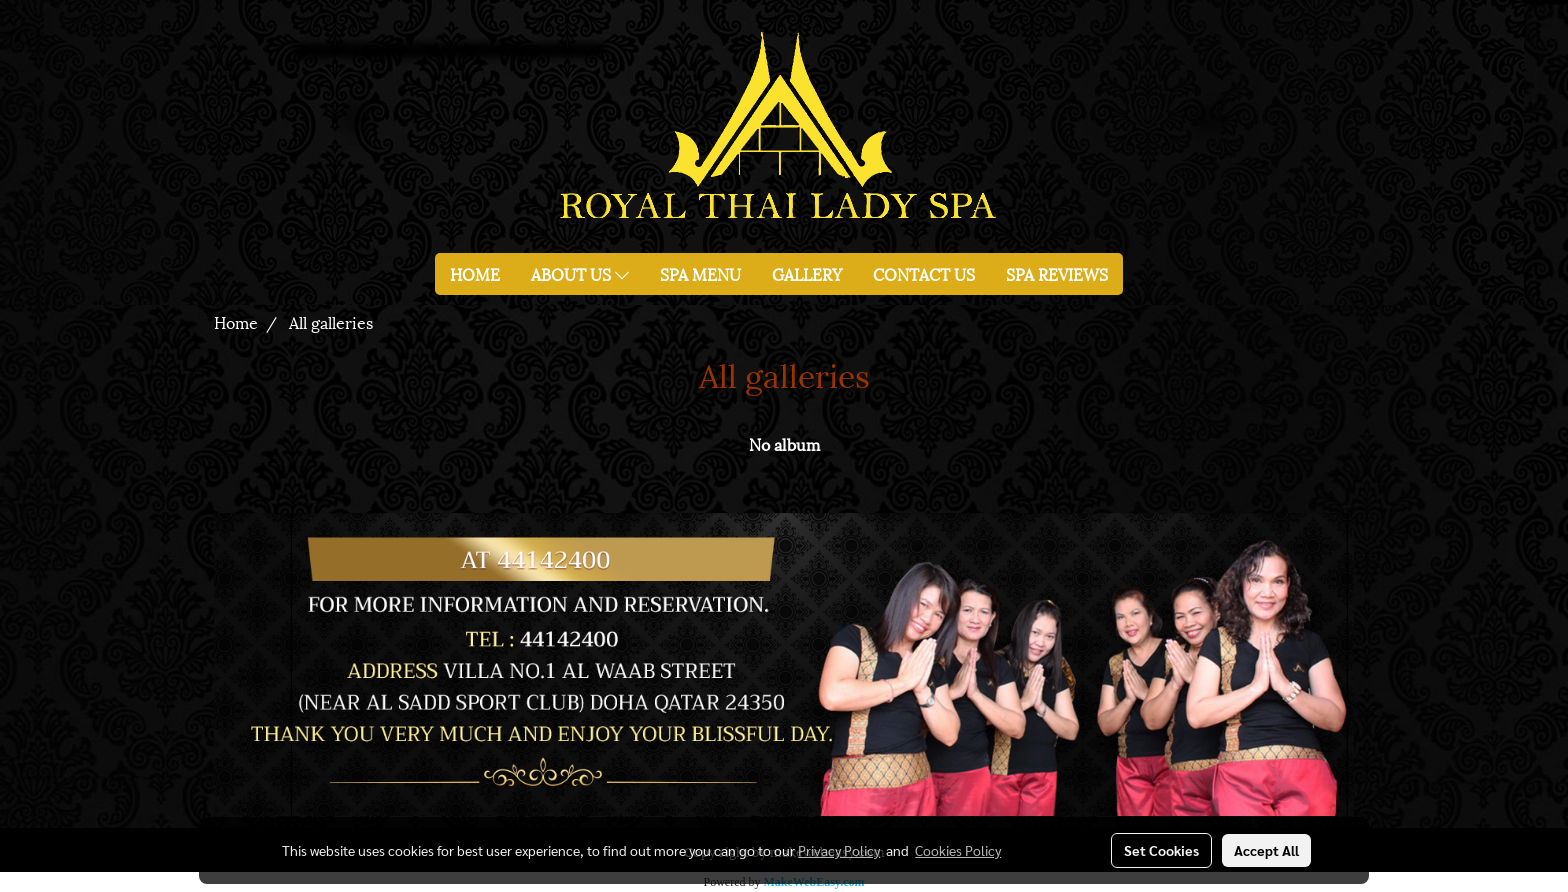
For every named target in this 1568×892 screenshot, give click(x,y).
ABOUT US (580, 273)
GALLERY (807, 273)
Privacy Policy (839, 850)
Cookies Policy (958, 850)
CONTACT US (924, 273)
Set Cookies (1161, 850)
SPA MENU (700, 273)
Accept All (1266, 850)
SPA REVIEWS (1057, 273)
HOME (475, 273)
